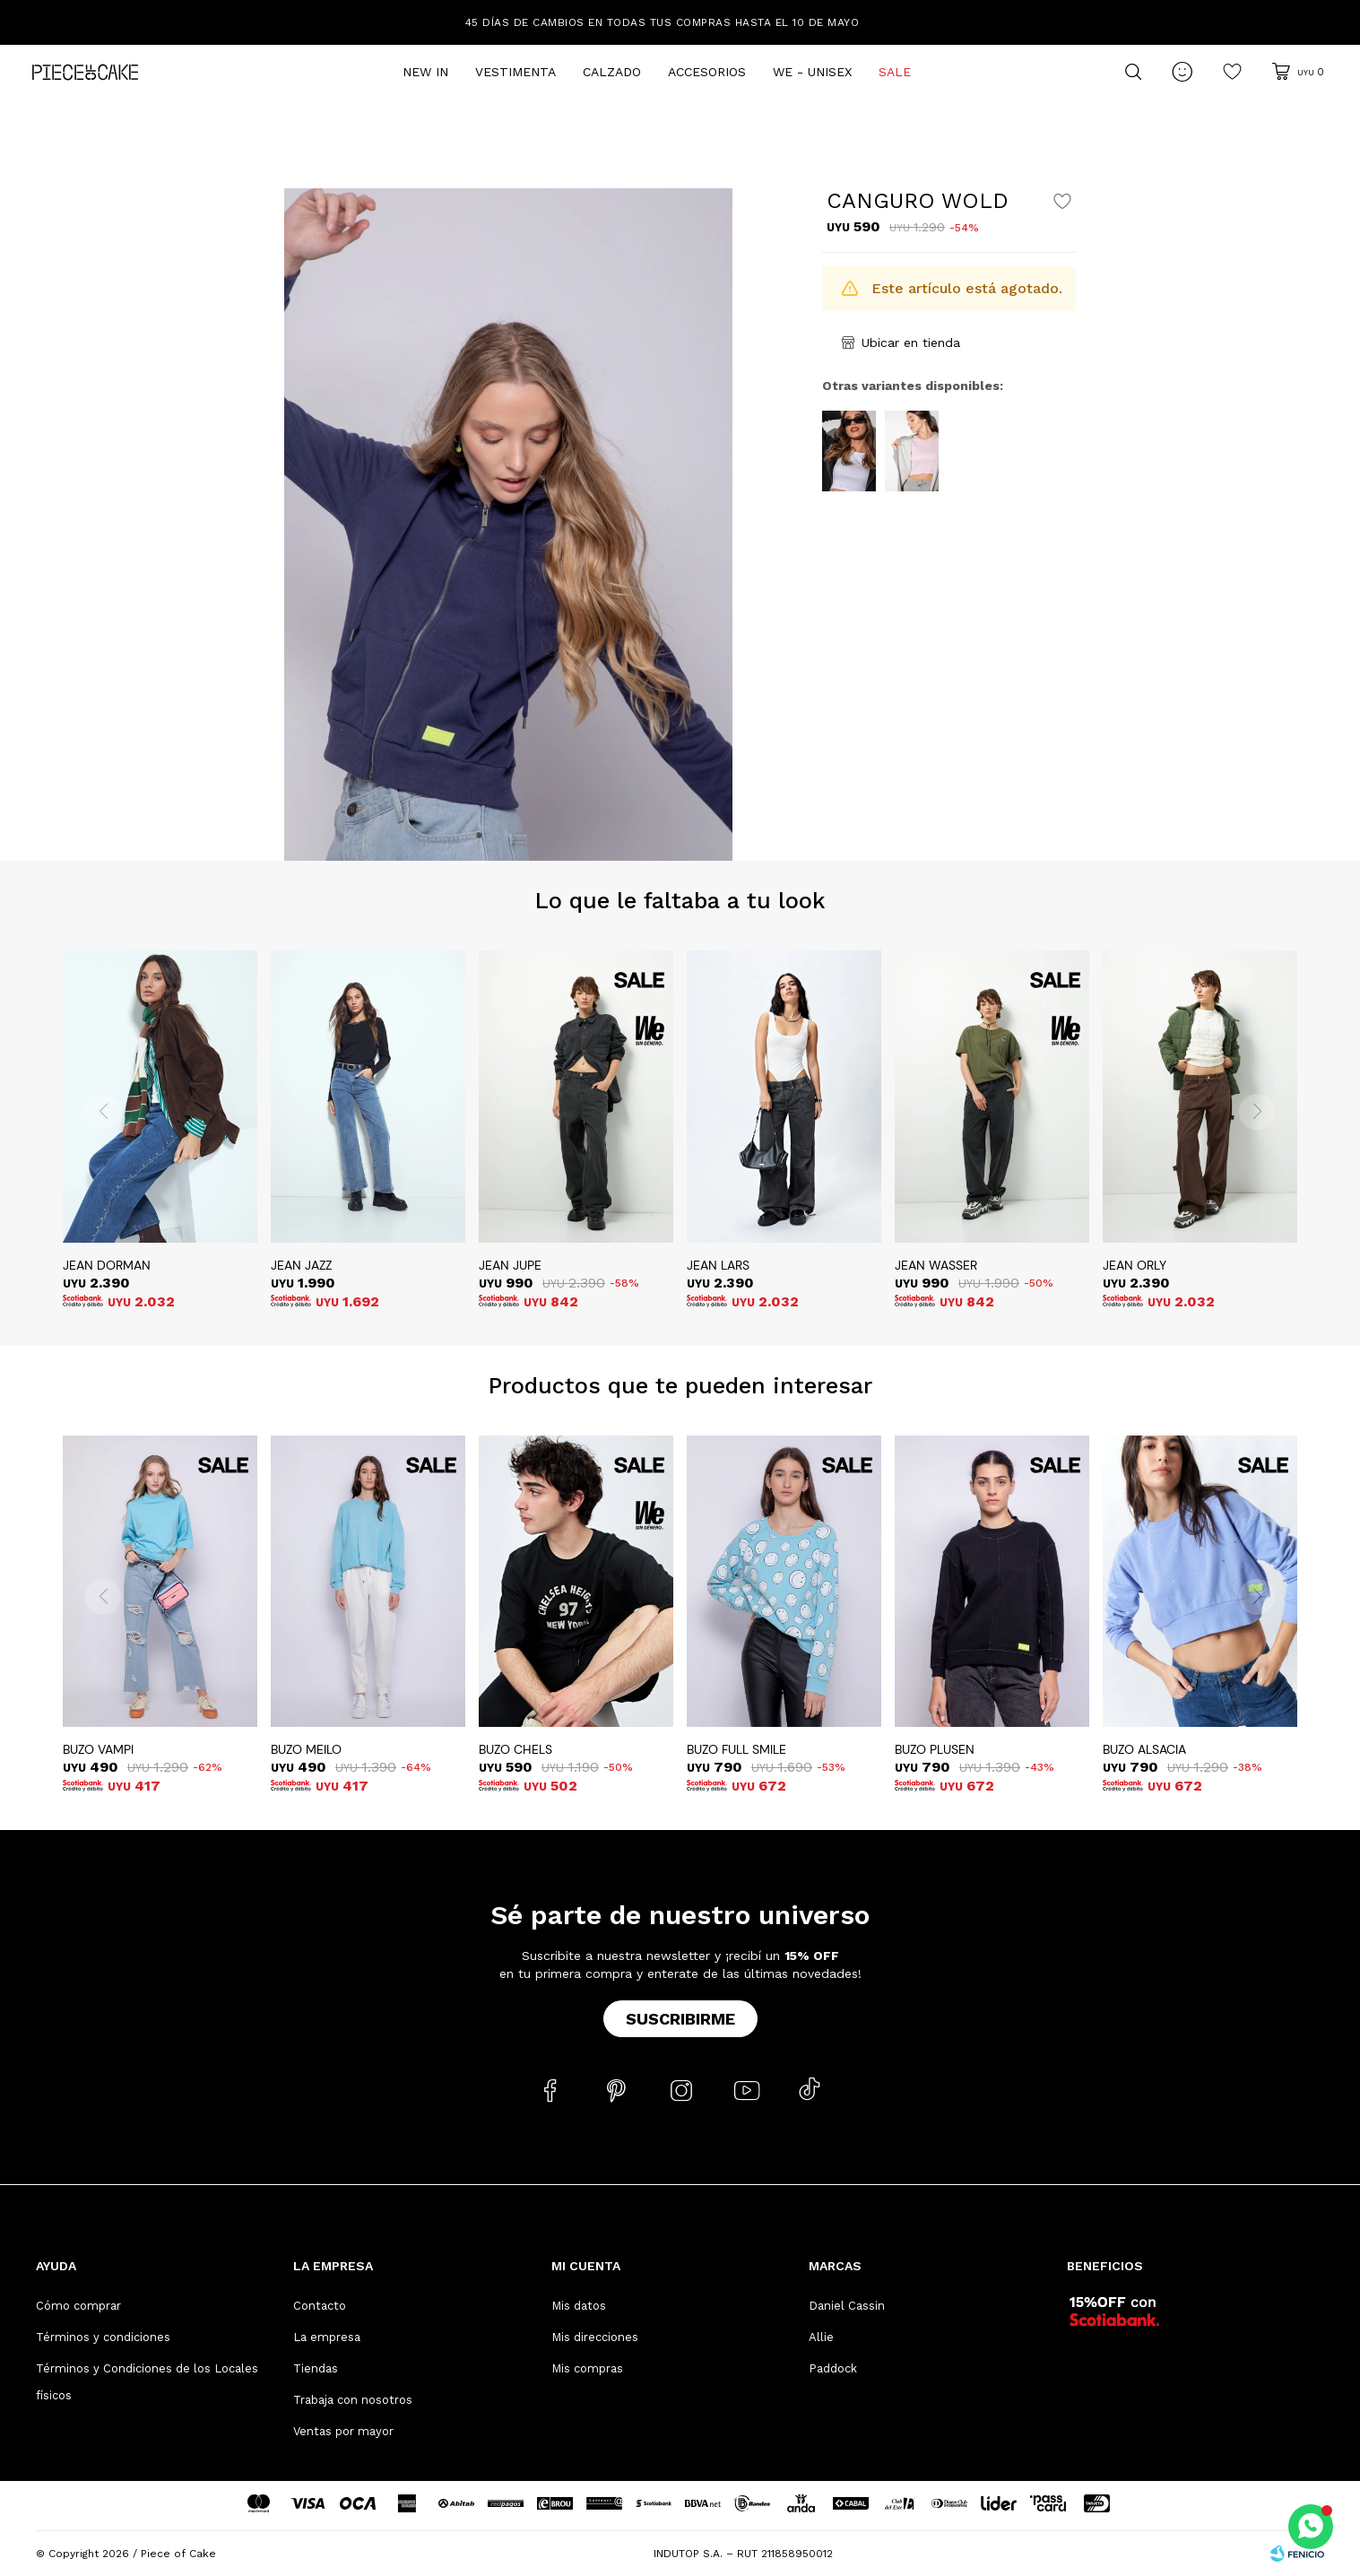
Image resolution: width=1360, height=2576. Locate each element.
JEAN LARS (718, 1265)
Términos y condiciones (103, 2337)
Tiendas (315, 2368)
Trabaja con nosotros (352, 2400)
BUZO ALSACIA (1144, 1749)
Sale (895, 72)
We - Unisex (812, 72)
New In (425, 72)
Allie (821, 2337)
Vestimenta (515, 72)
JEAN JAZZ (301, 1265)
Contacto (319, 2305)
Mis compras (587, 2368)
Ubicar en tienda (911, 342)
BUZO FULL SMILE (736, 1749)
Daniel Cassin (847, 2305)
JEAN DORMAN (107, 1265)
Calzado (612, 72)
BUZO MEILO (306, 1749)
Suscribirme (680, 2018)
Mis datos (578, 2305)
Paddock (833, 2368)
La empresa (326, 2337)
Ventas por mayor (343, 2431)
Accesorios (707, 72)
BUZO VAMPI (98, 1749)
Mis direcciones (594, 2337)
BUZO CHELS (515, 1749)
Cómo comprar (78, 2305)
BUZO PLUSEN (935, 1749)
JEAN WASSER (936, 1265)
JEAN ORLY (1134, 1265)
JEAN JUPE (510, 1265)
